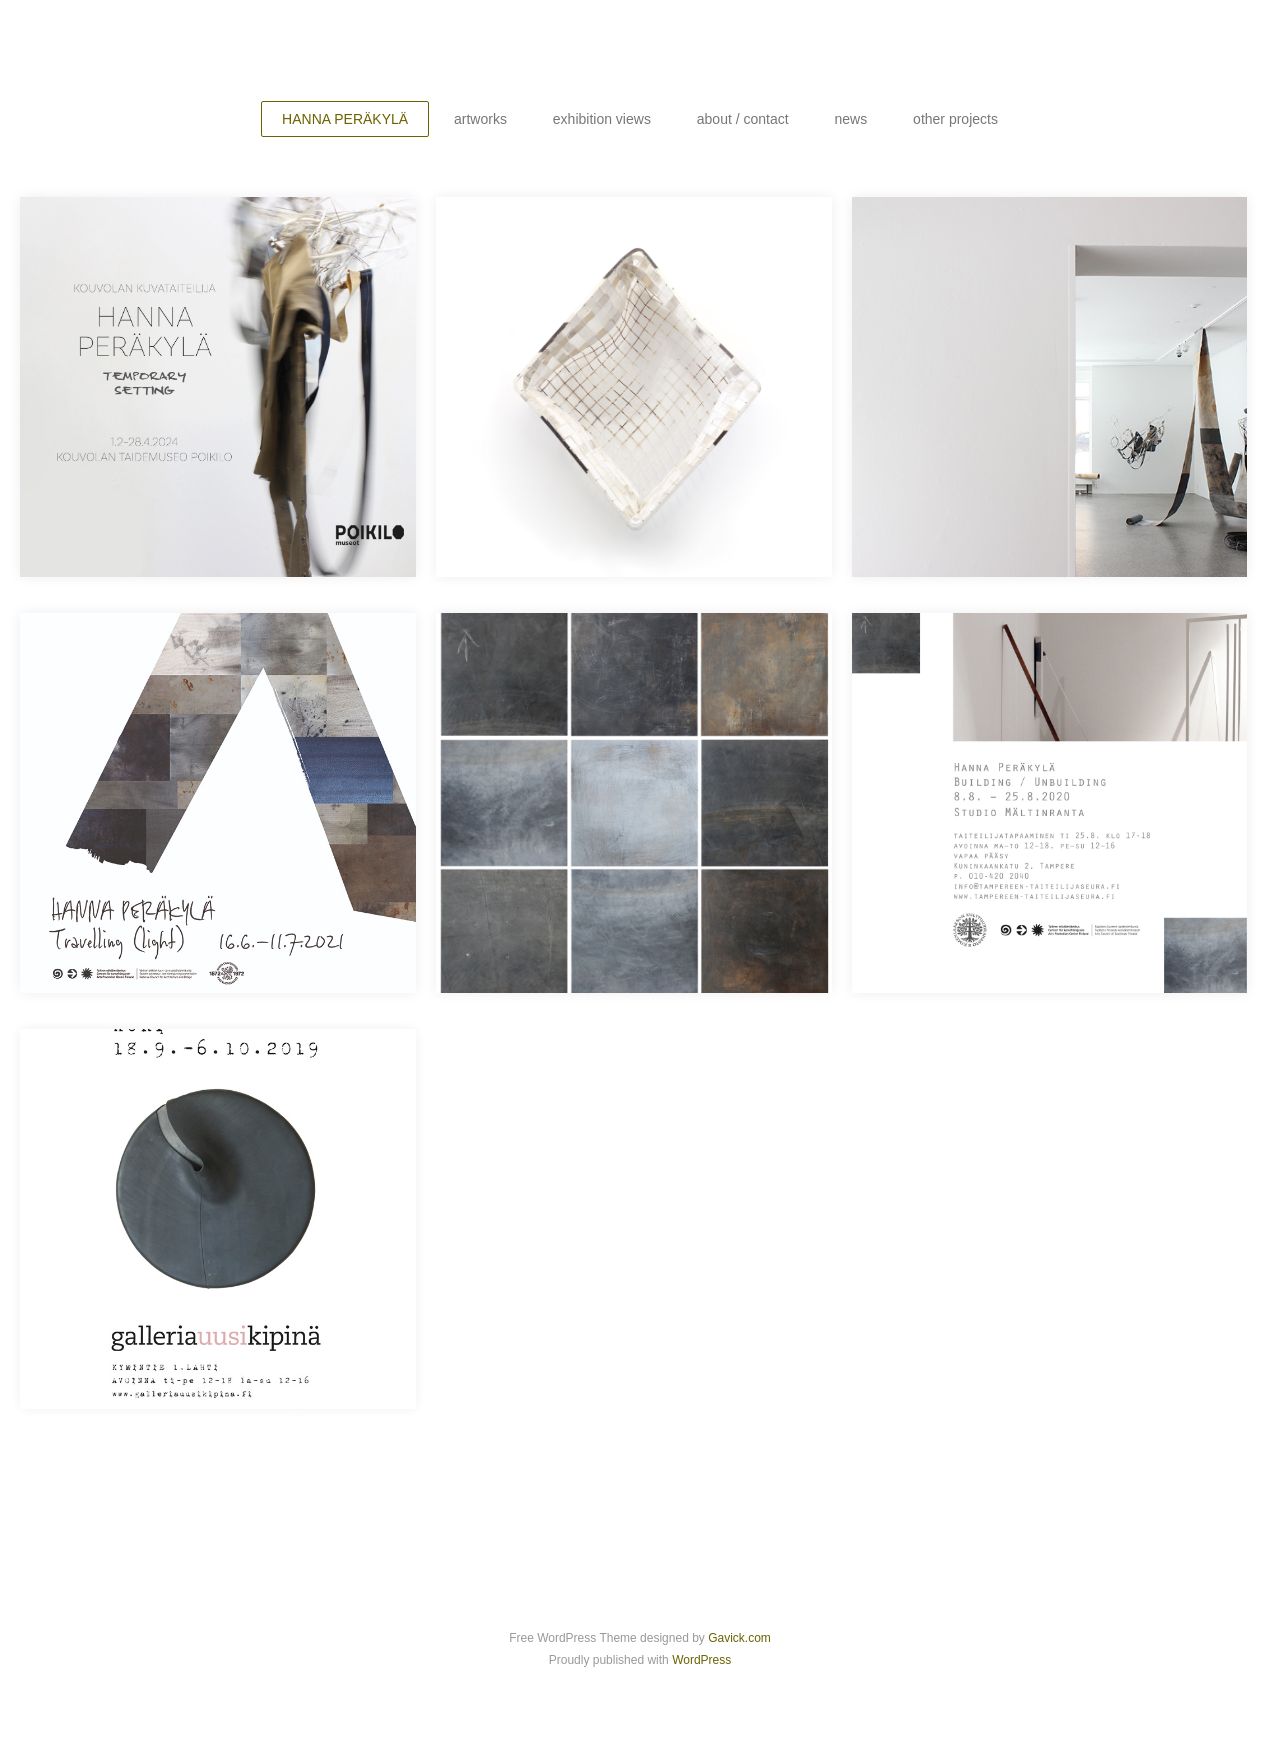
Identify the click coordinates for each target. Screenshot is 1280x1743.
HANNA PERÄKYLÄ (345, 119)
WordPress (701, 1660)
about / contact (743, 119)
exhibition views (602, 119)
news (851, 119)
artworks (480, 119)
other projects (955, 119)
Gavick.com (739, 1638)
